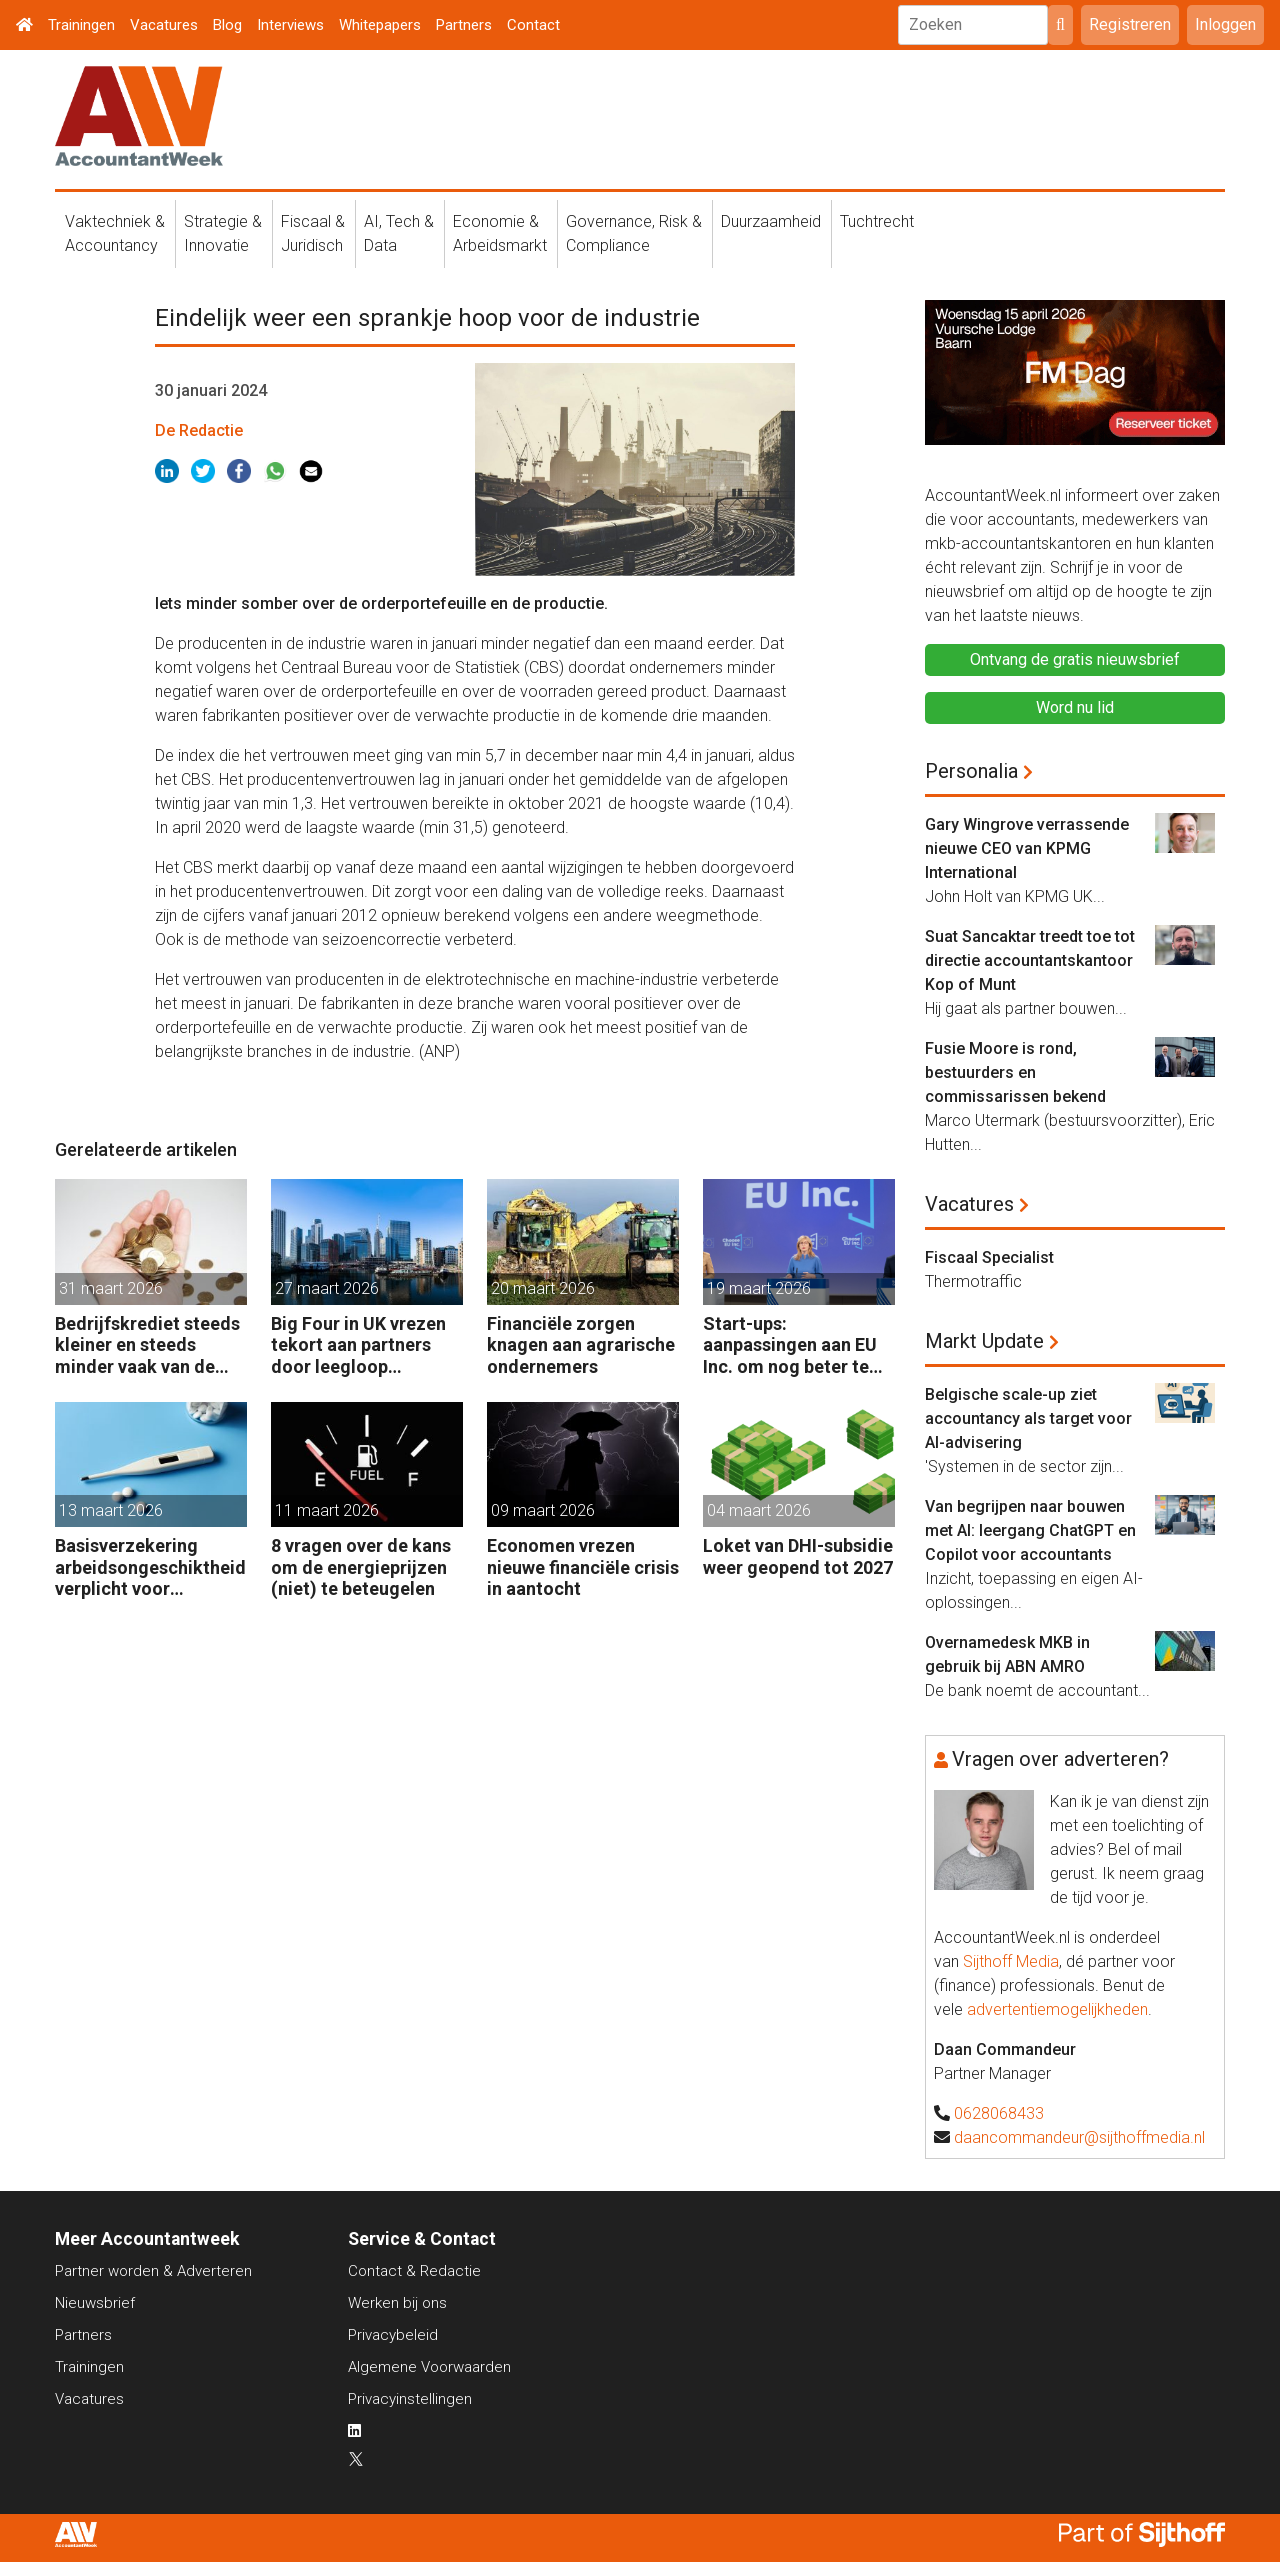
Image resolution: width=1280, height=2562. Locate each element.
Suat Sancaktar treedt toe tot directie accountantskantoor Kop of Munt (1030, 960)
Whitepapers (380, 25)
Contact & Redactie (414, 2271)
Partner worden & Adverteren (153, 2271)
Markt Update (984, 1341)
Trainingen (81, 25)
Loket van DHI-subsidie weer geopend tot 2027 (798, 1556)
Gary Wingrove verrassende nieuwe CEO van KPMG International (1027, 848)
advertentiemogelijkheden (1057, 2009)
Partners (464, 25)
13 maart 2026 (111, 1510)
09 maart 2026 (543, 1510)
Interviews (290, 25)
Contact (533, 25)
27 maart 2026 (327, 1288)
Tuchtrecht (877, 221)
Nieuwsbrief (95, 2303)
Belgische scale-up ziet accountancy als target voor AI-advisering (1028, 1418)
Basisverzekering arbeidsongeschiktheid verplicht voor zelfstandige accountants (150, 1567)
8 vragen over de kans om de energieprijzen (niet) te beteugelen (361, 1567)
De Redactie (199, 430)
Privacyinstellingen (410, 2399)
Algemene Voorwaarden (429, 2367)
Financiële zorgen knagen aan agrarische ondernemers (581, 1345)
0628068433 (999, 2113)
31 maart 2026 (111, 1288)
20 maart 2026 (543, 1288)
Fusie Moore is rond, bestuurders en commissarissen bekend (1015, 1072)
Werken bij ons (397, 2303)
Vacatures (164, 25)
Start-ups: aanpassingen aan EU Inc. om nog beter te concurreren (790, 1345)
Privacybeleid (393, 2335)
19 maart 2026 (759, 1288)
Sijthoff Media (1011, 1961)
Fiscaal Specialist (989, 1257)
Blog (227, 25)
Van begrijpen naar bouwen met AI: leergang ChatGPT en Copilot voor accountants (1030, 1530)
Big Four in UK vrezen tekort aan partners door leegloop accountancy (358, 1345)
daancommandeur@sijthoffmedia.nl (1079, 2137)
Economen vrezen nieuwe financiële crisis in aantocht (583, 1567)
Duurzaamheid (771, 221)
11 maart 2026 (327, 1510)
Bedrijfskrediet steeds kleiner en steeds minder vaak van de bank (147, 1345)
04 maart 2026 (759, 1510)
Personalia (971, 771)
